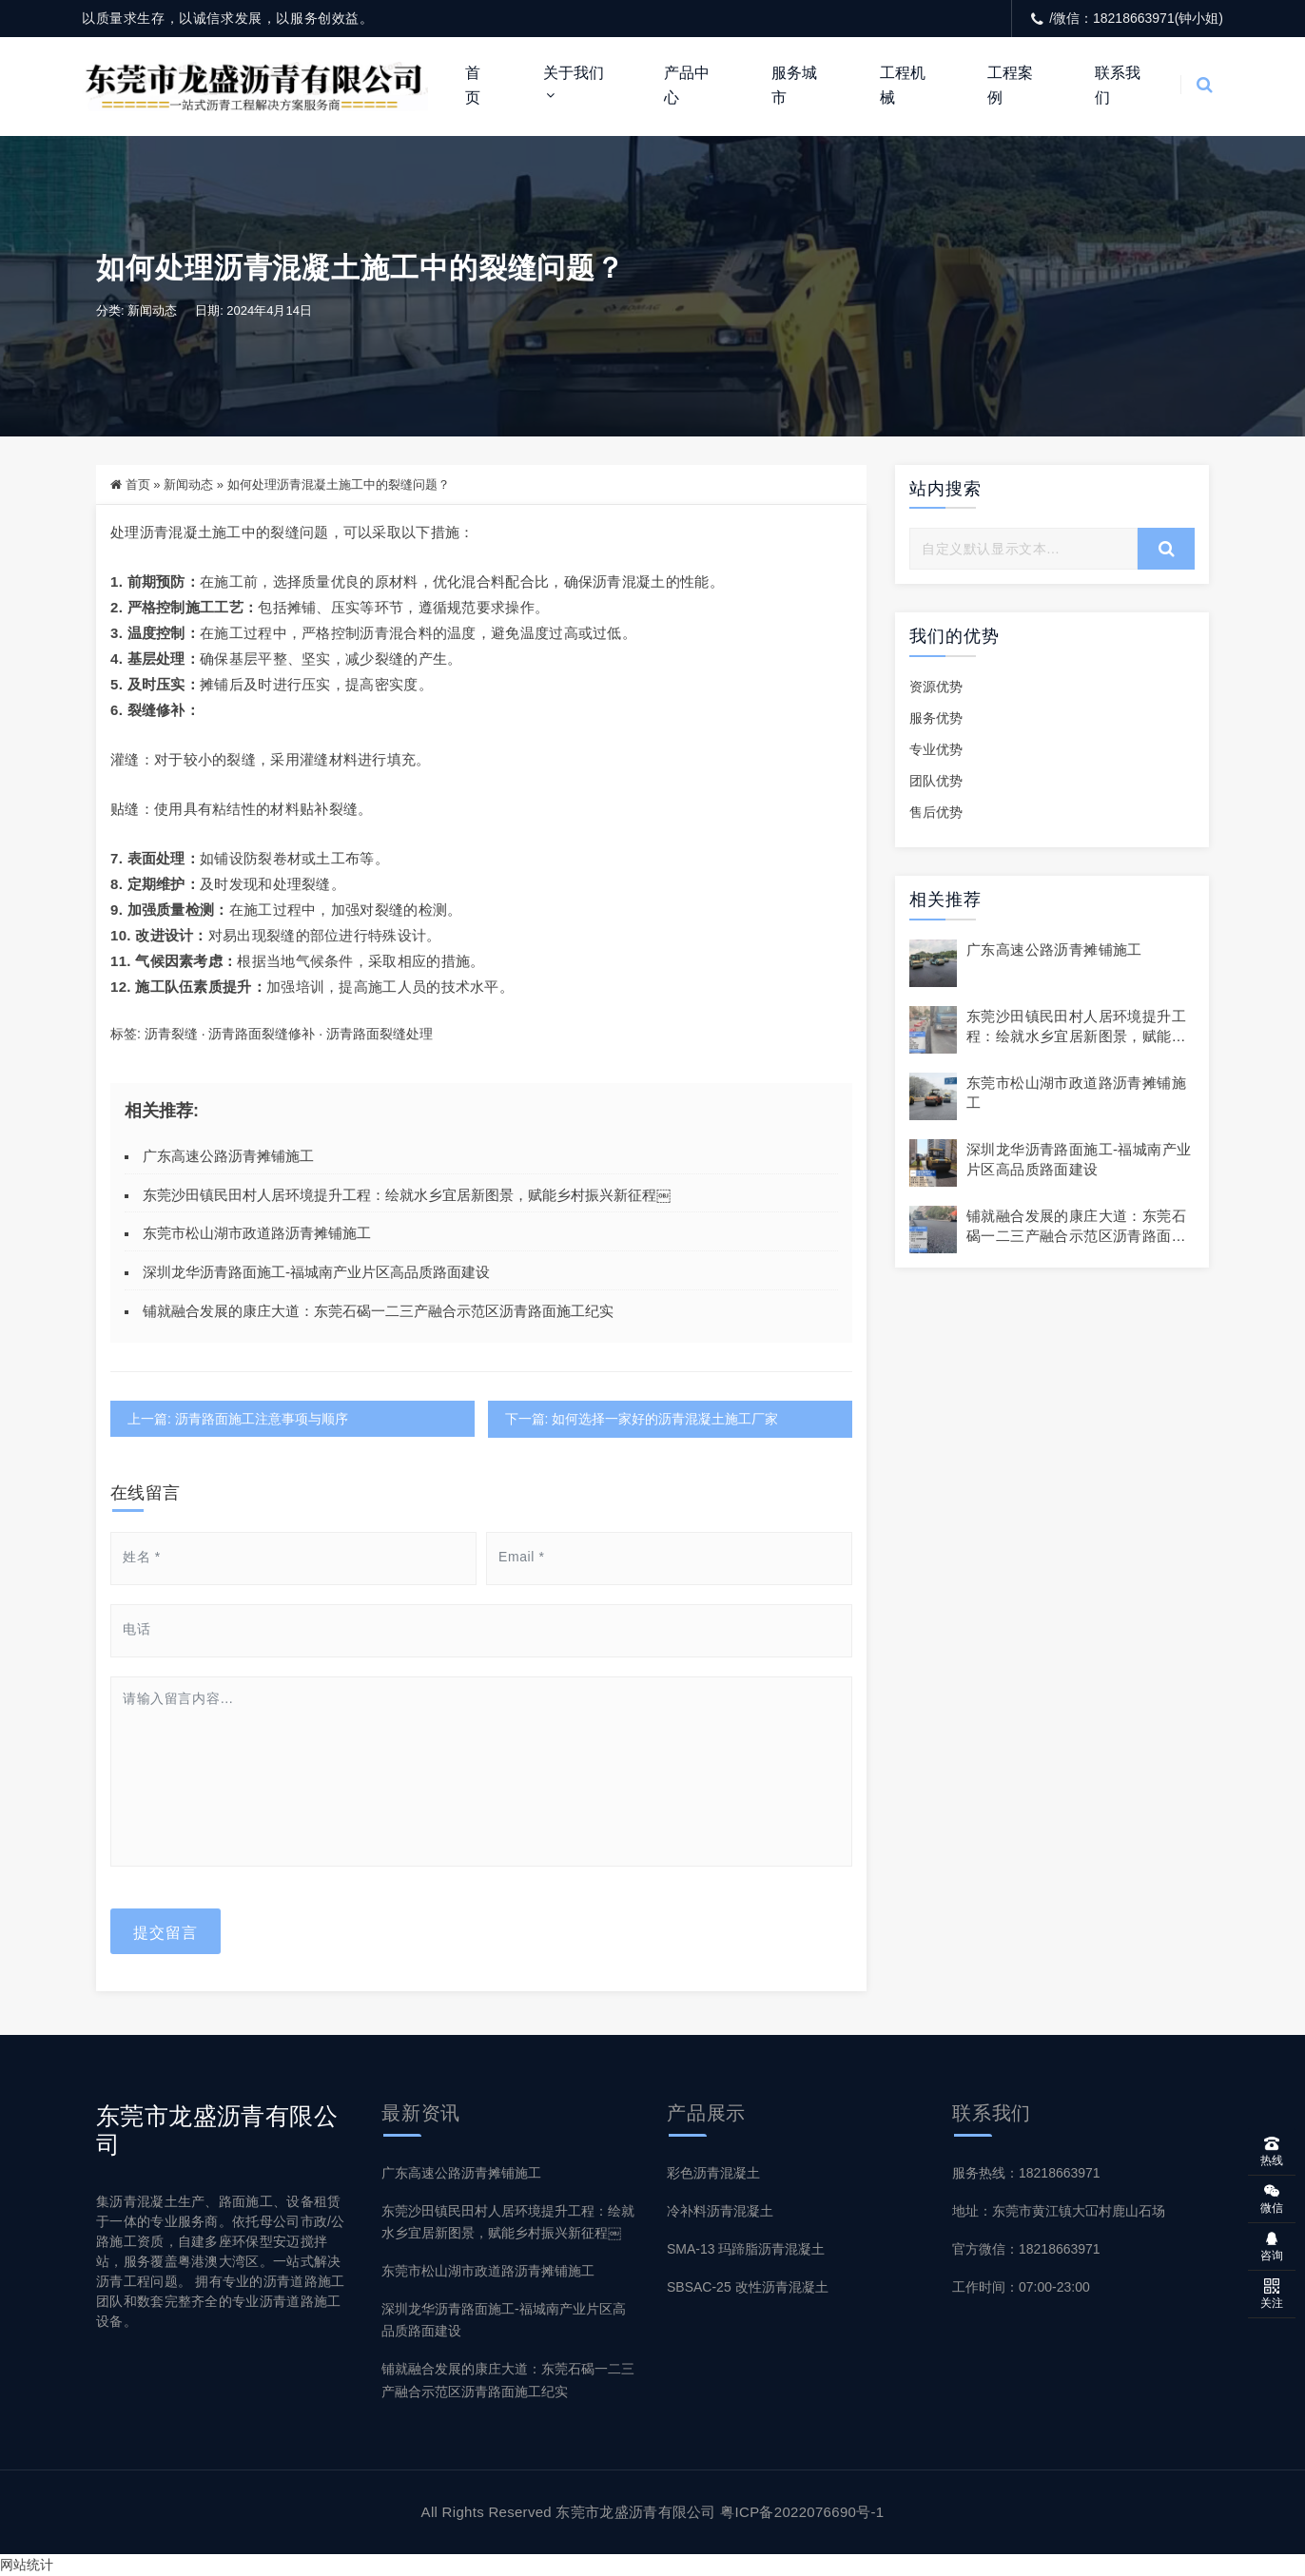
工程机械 (902, 85)
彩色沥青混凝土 (713, 2172)
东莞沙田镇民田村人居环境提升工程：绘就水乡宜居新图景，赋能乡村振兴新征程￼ (407, 1195)
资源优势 (936, 687)
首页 (472, 85)
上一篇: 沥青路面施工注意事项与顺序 (237, 1418)
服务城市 (794, 85)
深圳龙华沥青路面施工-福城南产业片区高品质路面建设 (316, 1273)
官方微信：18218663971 (1026, 2248)
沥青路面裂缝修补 (261, 1034)
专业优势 (936, 750)
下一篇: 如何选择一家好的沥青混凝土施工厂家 (641, 1418)
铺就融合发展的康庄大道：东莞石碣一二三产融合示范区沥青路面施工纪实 (378, 1312)
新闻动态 (152, 311)
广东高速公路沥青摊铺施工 (228, 1157)
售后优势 (936, 813)
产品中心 (687, 85)
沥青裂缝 (171, 1034)
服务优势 (936, 718)
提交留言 (165, 1931)
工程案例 (1010, 85)
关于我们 (573, 73)
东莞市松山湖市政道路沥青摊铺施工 (257, 1234)
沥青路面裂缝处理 (379, 1034)
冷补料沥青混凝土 (720, 2210)
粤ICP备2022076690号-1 (802, 2512)
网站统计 (26, 2564)
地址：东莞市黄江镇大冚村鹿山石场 (1058, 2210)
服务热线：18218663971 (1026, 2172)
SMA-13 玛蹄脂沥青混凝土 (746, 2248)
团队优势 (936, 781)
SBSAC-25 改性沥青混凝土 (747, 2287)
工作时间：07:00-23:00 (1021, 2287)
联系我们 (1117, 85)
